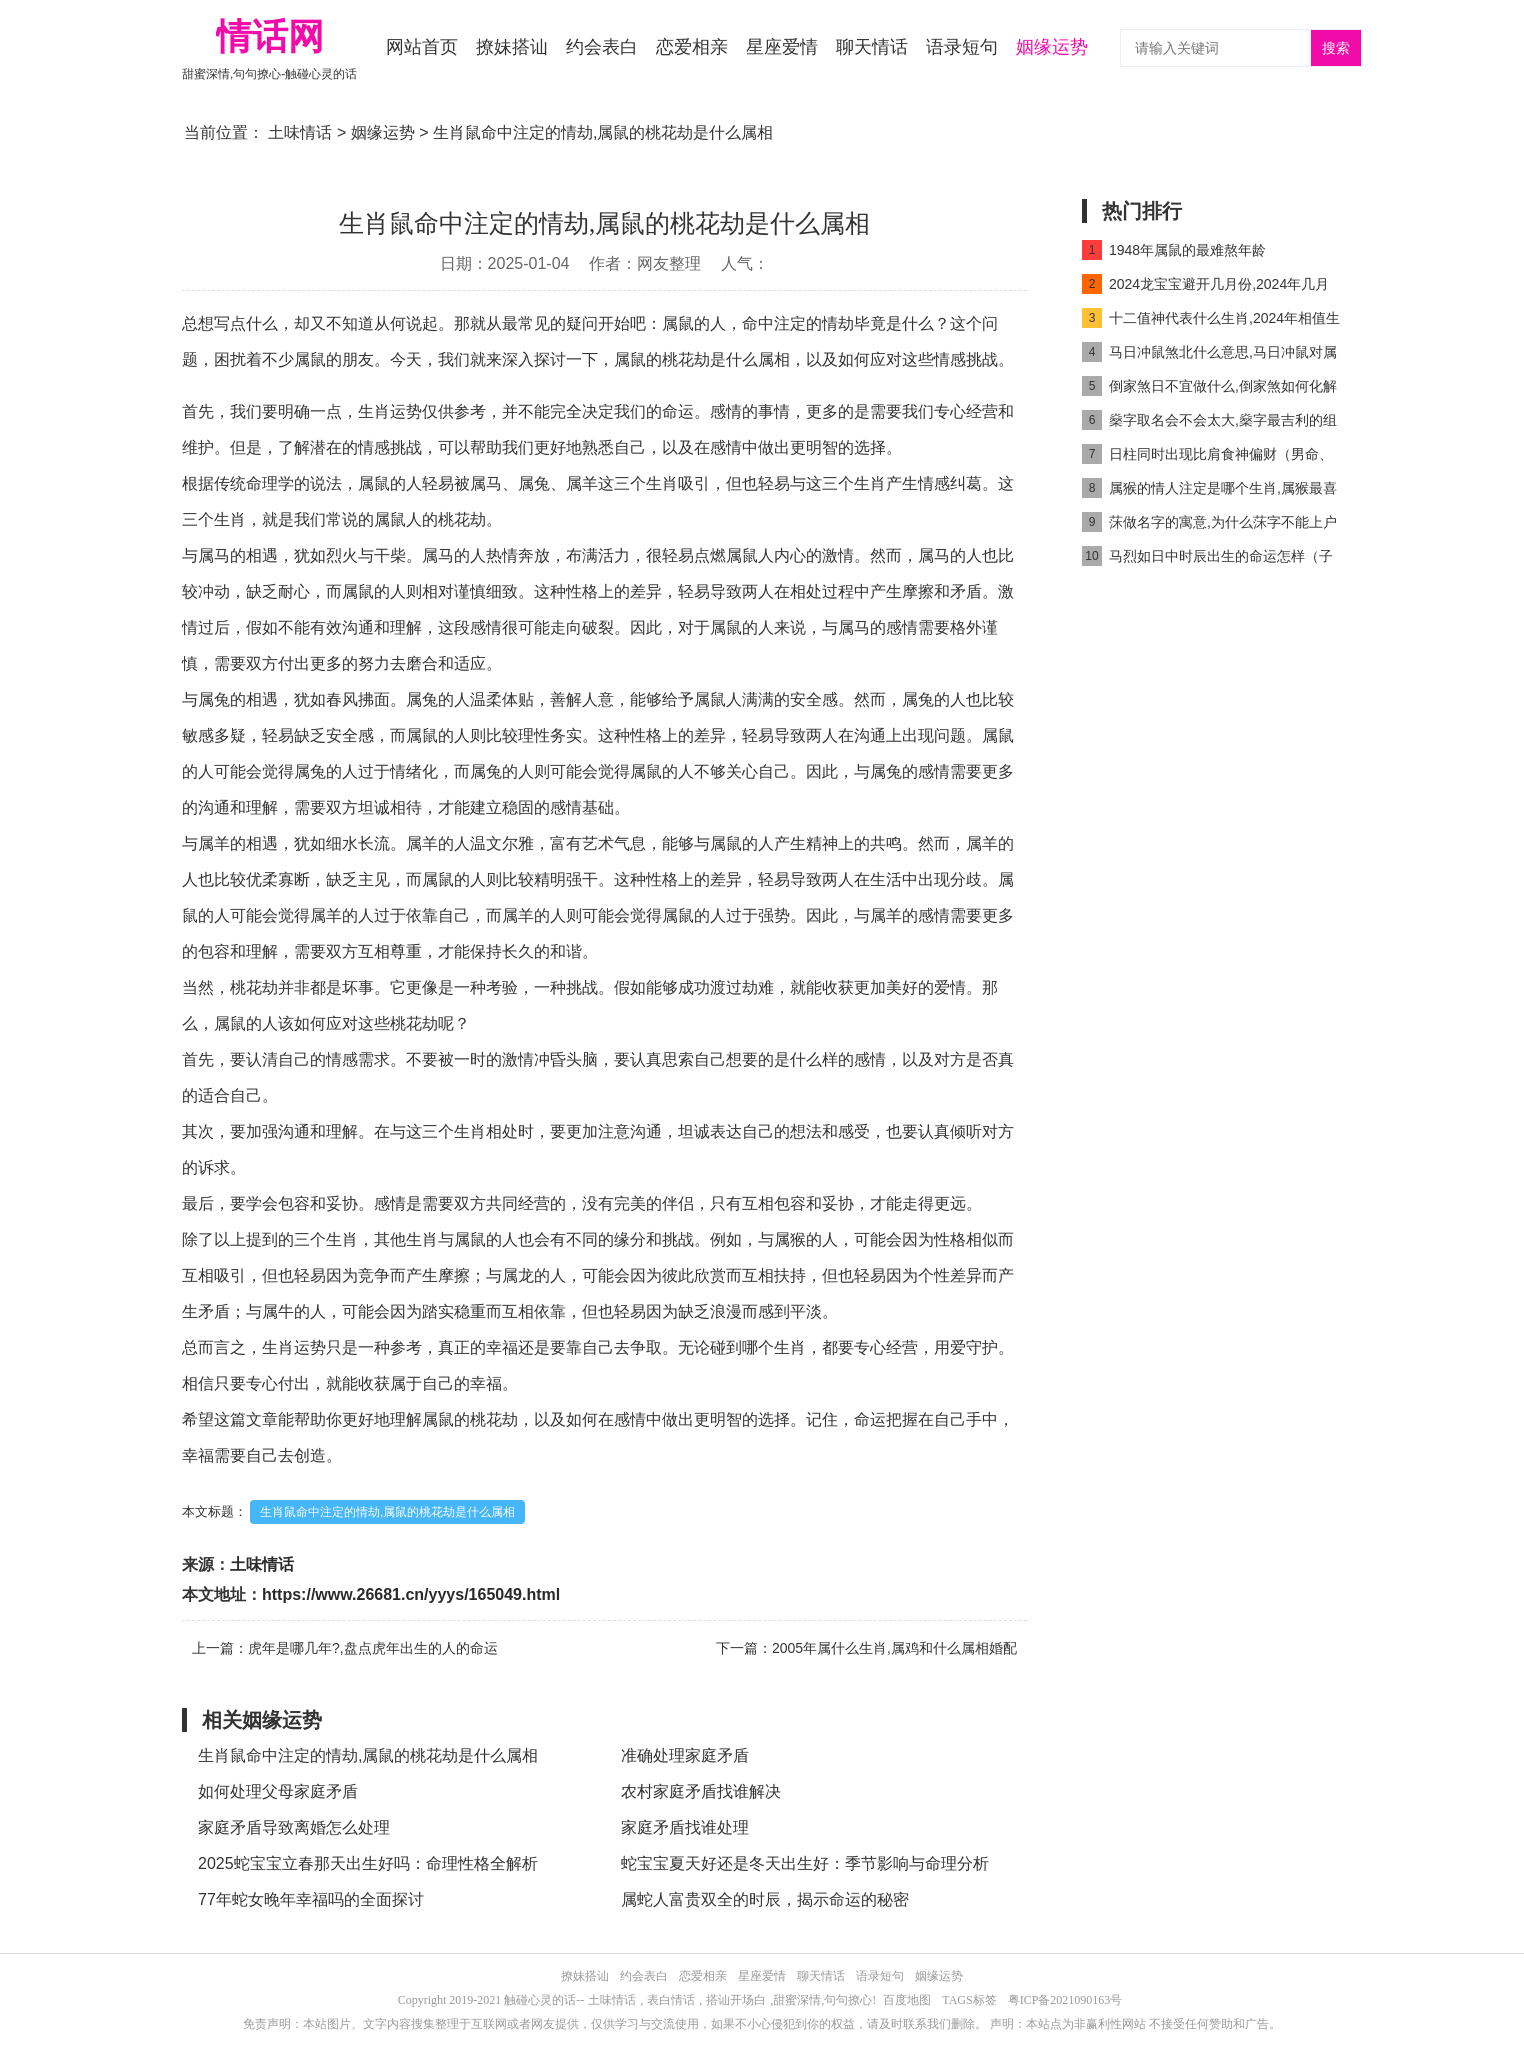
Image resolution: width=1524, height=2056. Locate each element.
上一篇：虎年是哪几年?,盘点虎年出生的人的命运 (345, 1648)
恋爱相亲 (692, 47)
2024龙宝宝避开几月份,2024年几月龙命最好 (1205, 287)
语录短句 (962, 47)
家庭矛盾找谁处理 (685, 1827)
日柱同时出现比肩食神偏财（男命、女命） (1207, 457)
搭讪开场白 (736, 2000)
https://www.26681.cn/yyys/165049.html (411, 1594)
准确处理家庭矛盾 (685, 1755)
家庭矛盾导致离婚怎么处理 (294, 1827)
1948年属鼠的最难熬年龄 (1174, 250)
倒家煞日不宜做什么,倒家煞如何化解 (1209, 386)
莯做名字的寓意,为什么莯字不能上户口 (1209, 525)
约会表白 (602, 47)
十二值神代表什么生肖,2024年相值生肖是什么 (1211, 321)
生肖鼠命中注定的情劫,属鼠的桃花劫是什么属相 (387, 1512)
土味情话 (300, 132)
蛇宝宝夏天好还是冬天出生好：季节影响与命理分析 (805, 1863)
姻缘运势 (1052, 47)
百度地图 (907, 2000)
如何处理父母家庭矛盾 (278, 1791)
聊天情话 (872, 47)
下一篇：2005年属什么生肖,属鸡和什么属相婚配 (866, 1648)
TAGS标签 (969, 2000)
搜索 (1336, 48)
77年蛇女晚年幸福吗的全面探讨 (311, 1899)
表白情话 (671, 2000)
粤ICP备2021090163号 (1065, 2000)
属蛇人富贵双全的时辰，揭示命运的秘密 (765, 1899)
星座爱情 (782, 47)
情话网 (270, 36)
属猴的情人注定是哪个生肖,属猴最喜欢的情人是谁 (1209, 491)
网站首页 (422, 47)
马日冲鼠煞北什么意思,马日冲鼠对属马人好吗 (1209, 355)
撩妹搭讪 (512, 47)
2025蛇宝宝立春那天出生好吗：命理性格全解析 (368, 1863)
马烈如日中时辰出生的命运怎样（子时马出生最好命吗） (1207, 559)
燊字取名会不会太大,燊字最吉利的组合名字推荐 (1209, 423)
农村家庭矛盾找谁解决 (701, 1791)
